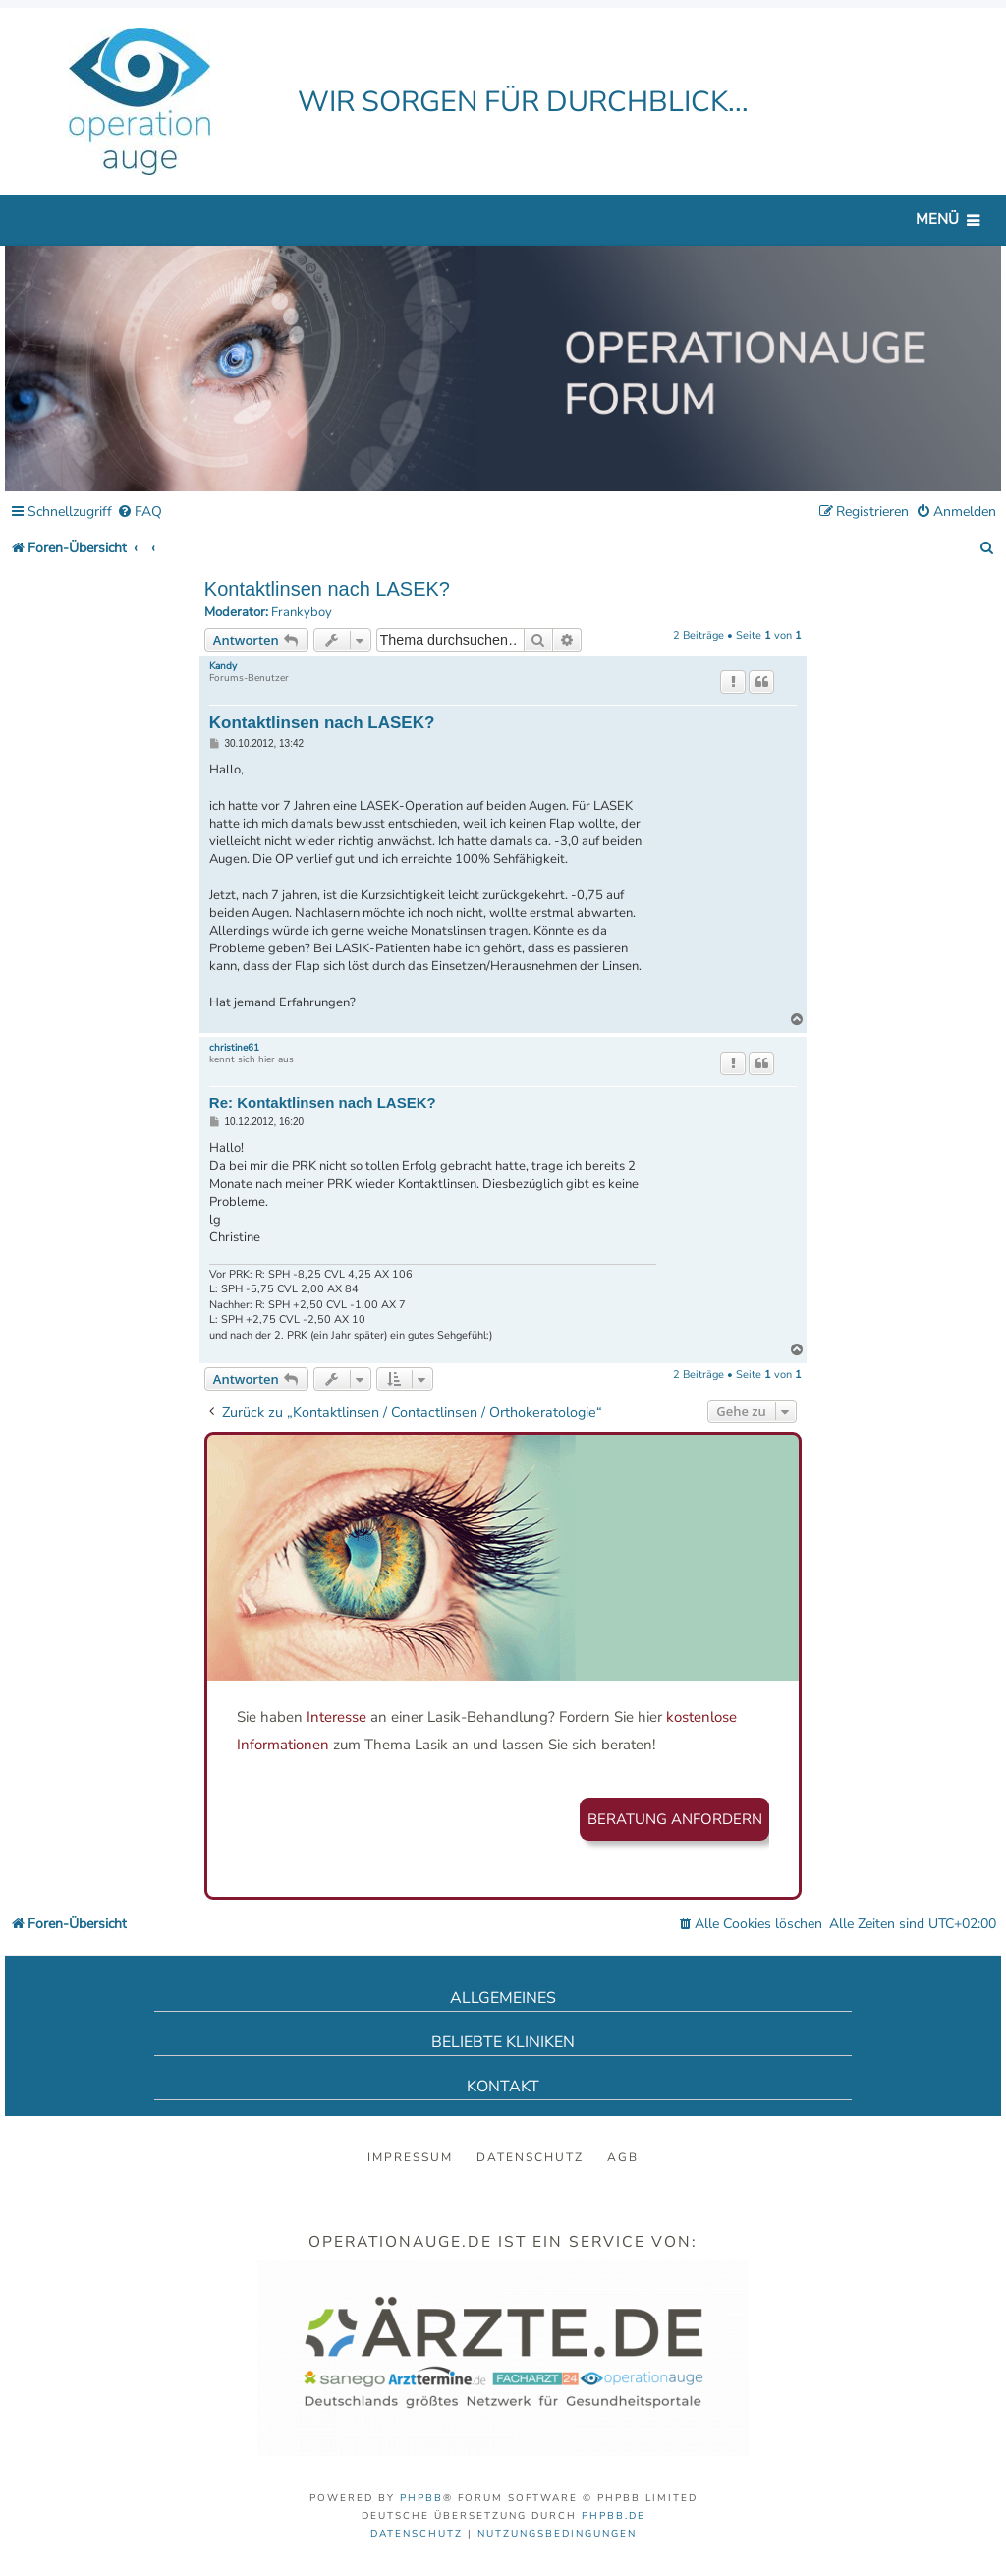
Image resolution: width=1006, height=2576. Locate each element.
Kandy (223, 666)
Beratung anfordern (674, 1819)
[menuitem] (139, 512)
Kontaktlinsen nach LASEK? (327, 589)
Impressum (410, 2157)
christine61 (234, 1048)
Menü (937, 219)
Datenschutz (530, 2157)
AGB (623, 2157)
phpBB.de (613, 2516)
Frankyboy (301, 612)
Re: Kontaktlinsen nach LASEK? (322, 1102)
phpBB (421, 2498)
